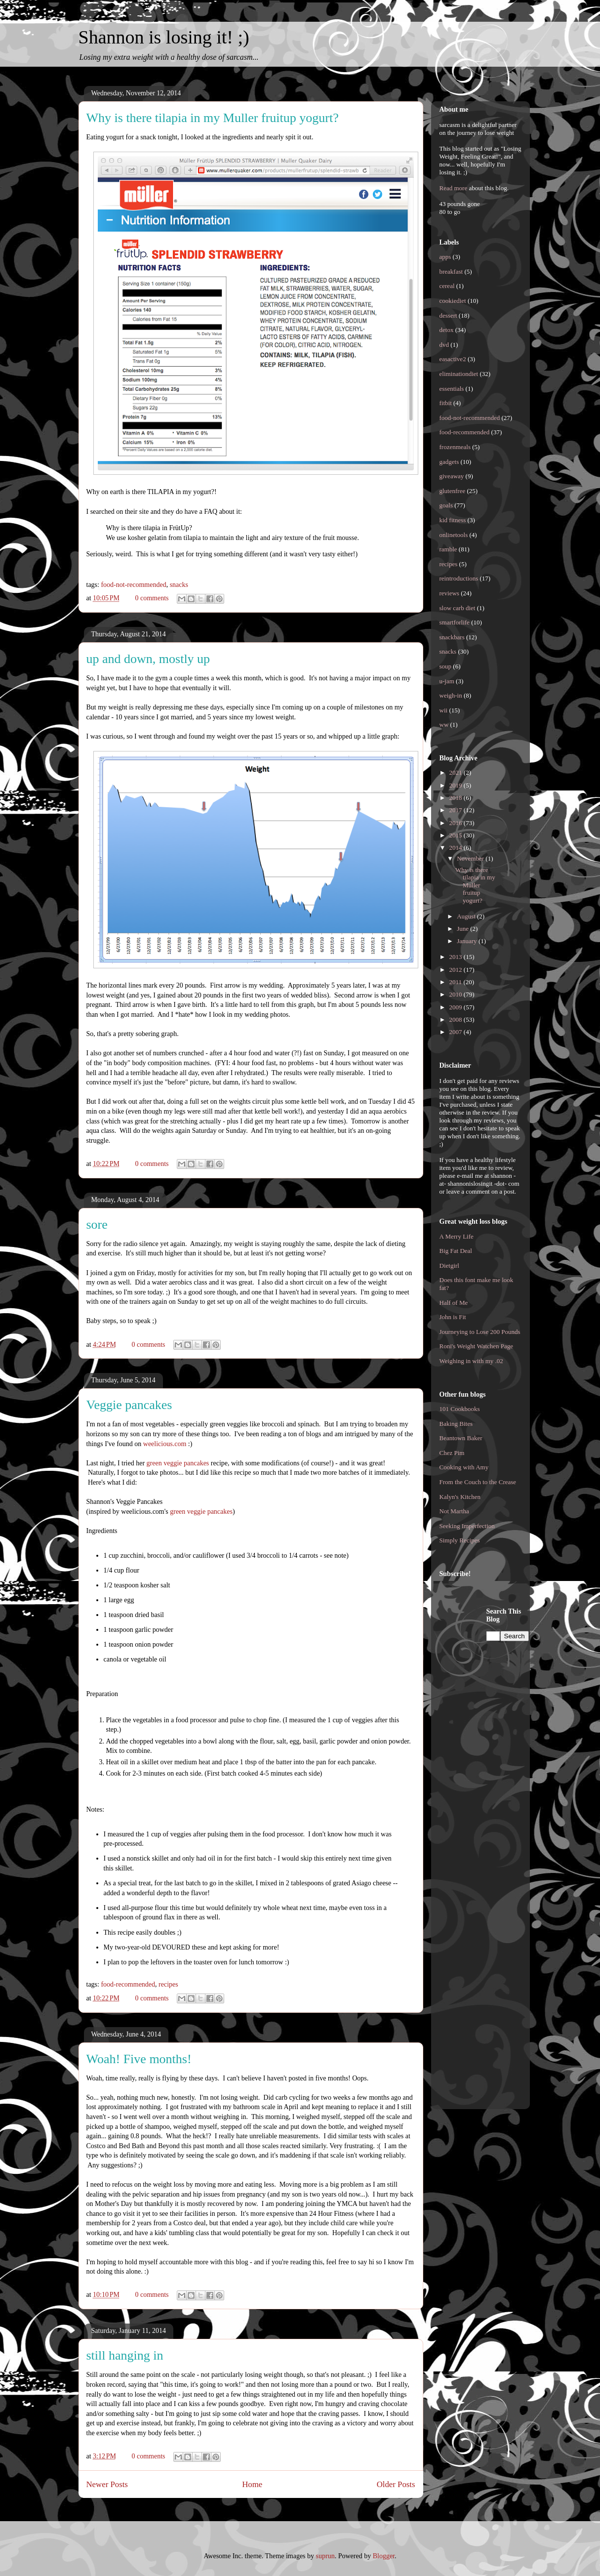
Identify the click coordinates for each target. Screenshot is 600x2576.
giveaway (452, 476)
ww (444, 724)
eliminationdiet (459, 373)
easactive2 (453, 359)
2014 (456, 847)
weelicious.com (164, 1444)
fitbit (446, 403)
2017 (456, 810)
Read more (454, 188)
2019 (456, 785)
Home (252, 2484)
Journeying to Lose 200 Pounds (480, 1331)
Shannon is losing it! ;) (164, 37)
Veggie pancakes (129, 1405)
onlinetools (454, 535)
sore (97, 1224)
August (467, 916)
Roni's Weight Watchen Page (477, 1346)
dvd (444, 344)
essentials (452, 388)
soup (446, 666)
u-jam (447, 681)
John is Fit (453, 1317)
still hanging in (124, 2355)
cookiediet (453, 300)
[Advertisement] (479, 1755)
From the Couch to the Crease (478, 1482)
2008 (456, 1019)
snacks (179, 584)
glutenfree (453, 491)
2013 (456, 956)
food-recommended (128, 1984)
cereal (447, 286)
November (471, 858)
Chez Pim (452, 1452)
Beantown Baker (461, 1438)
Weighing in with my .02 (471, 1361)
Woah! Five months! (139, 2059)
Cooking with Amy (464, 1467)
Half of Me (454, 1302)
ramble (448, 549)
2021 (456, 772)
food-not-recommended (133, 584)
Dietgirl (449, 1265)
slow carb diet (458, 608)
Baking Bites (456, 1423)
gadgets (449, 461)
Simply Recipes (460, 1540)
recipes (168, 1984)
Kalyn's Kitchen (460, 1496)
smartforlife (455, 622)
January (468, 941)
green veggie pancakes (178, 1463)
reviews (449, 593)
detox (447, 329)
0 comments (151, 598)
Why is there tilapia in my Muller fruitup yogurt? (212, 118)
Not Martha (454, 1511)
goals (446, 505)
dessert (448, 315)
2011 (456, 982)
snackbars (452, 637)
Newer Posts (107, 2484)
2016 (456, 823)
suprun (325, 2556)
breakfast (451, 271)
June (463, 928)
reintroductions (459, 578)
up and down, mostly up (148, 659)
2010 (456, 994)
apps (445, 256)
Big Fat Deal (456, 1250)
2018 (456, 797)
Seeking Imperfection (467, 1526)
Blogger (384, 2556)
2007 (456, 1032)
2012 (456, 969)
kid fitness (453, 520)
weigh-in (451, 695)
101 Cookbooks (460, 1409)
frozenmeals (455, 447)
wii (444, 710)
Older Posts (396, 2484)
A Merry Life (457, 1236)
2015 (456, 835)
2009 (456, 1007)
